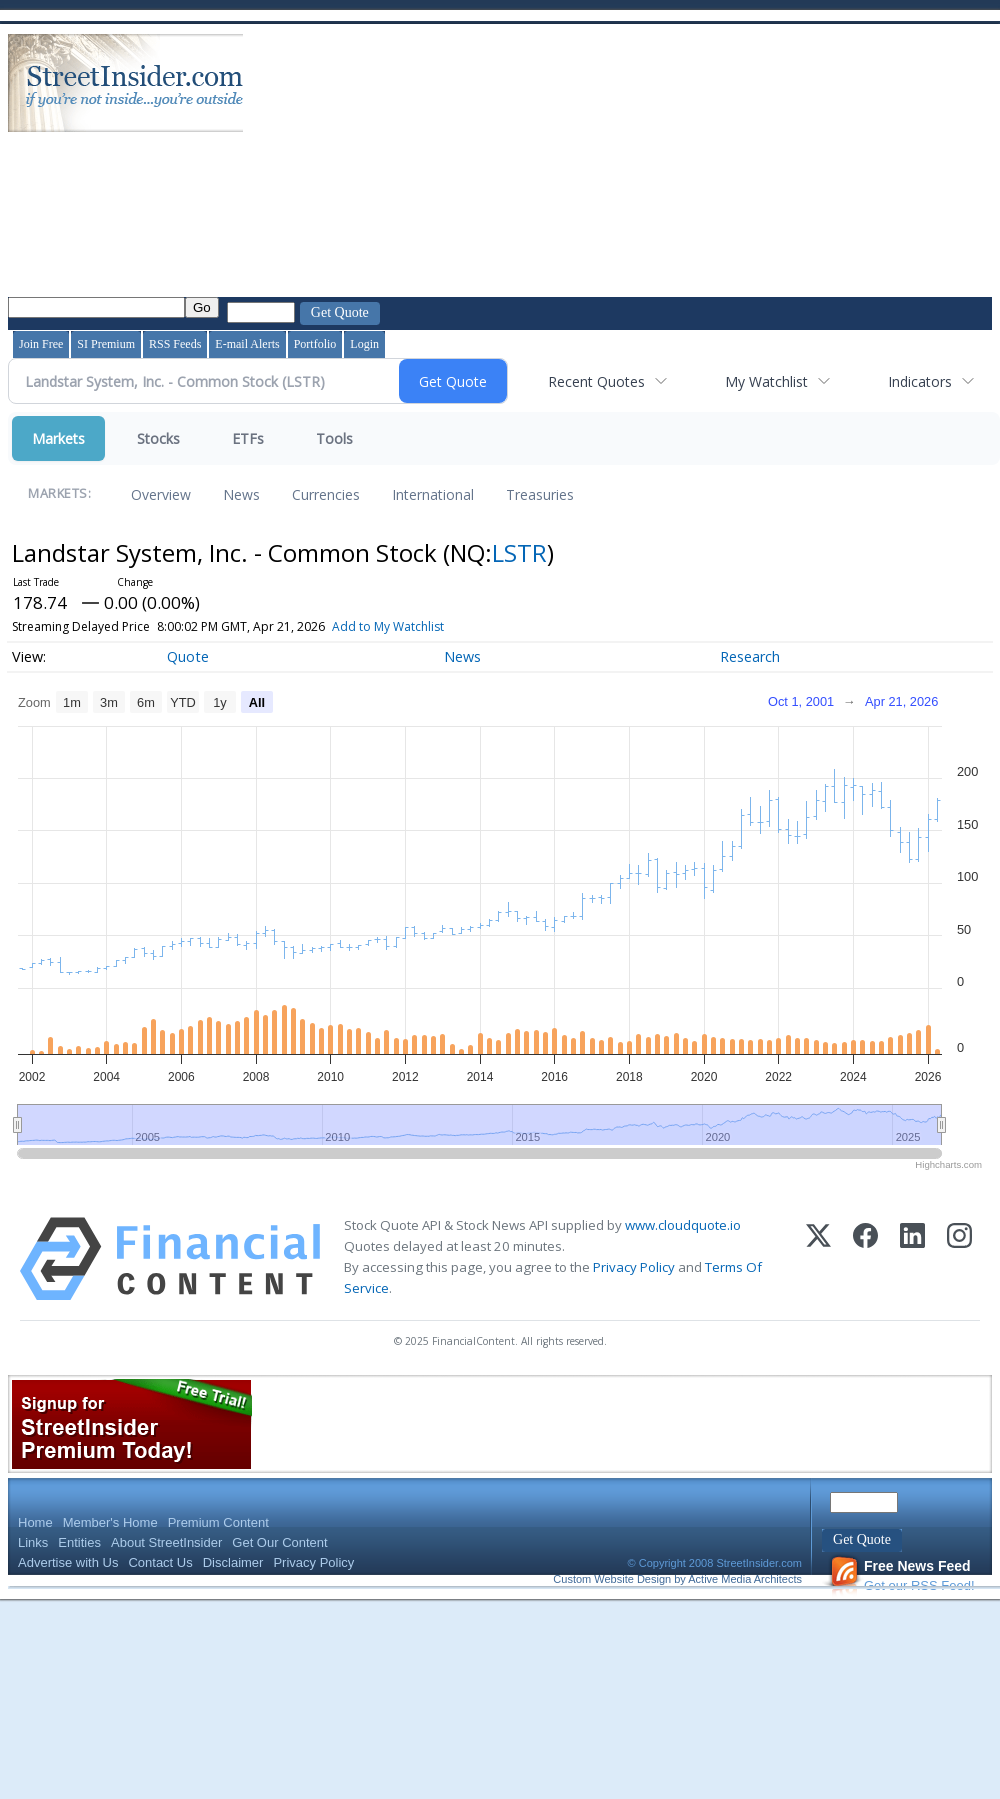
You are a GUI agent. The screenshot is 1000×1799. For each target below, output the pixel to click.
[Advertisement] (399, 163)
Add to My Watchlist (388, 626)
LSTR (519, 552)
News (241, 494)
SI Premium (106, 344)
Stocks (158, 438)
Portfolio (315, 344)
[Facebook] (865, 1259)
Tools (334, 438)
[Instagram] (959, 1259)
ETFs (248, 438)
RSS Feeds (175, 344)
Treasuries (540, 494)
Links (33, 1542)
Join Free (41, 344)
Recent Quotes (596, 381)
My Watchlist (766, 381)
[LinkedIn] (912, 1259)
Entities (79, 1542)
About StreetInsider (166, 1542)
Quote (188, 656)
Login (364, 344)
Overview (161, 494)
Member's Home (110, 1522)
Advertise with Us (68, 1562)
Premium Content (218, 1522)
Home (35, 1522)
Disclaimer (233, 1562)
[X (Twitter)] (818, 1259)
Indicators (920, 381)
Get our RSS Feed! (902, 1575)
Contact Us (160, 1562)
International (433, 494)
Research (750, 656)
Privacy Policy (634, 1267)
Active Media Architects (745, 1579)
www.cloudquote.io (683, 1225)
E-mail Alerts (247, 344)
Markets (58, 438)
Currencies (326, 494)
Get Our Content (279, 1542)
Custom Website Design (612, 1579)
